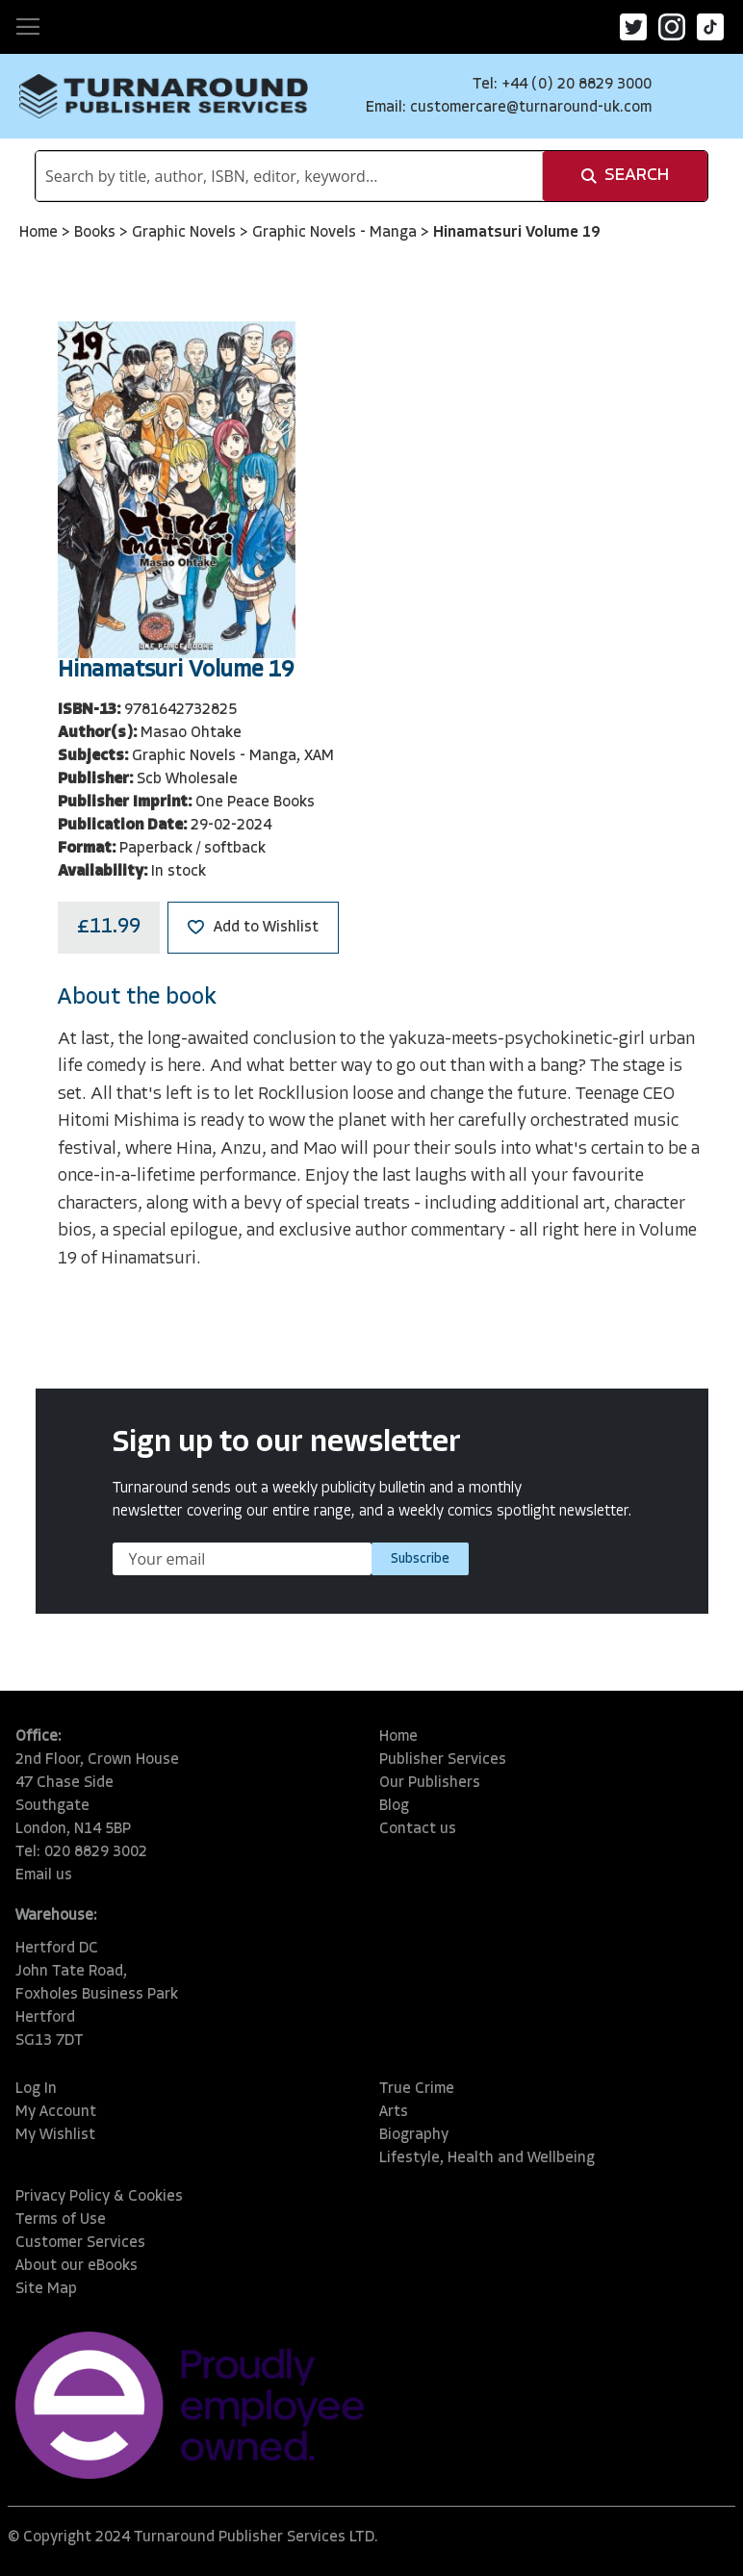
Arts (393, 2112)
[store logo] (163, 96)
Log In (36, 2089)
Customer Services (80, 2243)
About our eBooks (76, 2266)
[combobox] (289, 176)
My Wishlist (55, 2135)
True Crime (416, 2089)
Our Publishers (429, 1783)
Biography (413, 2135)
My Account (55, 2112)
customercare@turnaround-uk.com (531, 107)
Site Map (46, 2289)
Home (40, 233)
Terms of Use (60, 2220)
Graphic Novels (186, 233)
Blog (394, 1806)
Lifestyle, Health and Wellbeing (487, 2158)
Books (96, 233)
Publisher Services (442, 1760)
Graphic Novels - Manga (336, 233)
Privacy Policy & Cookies (99, 2197)
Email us (43, 1875)
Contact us (417, 1829)
